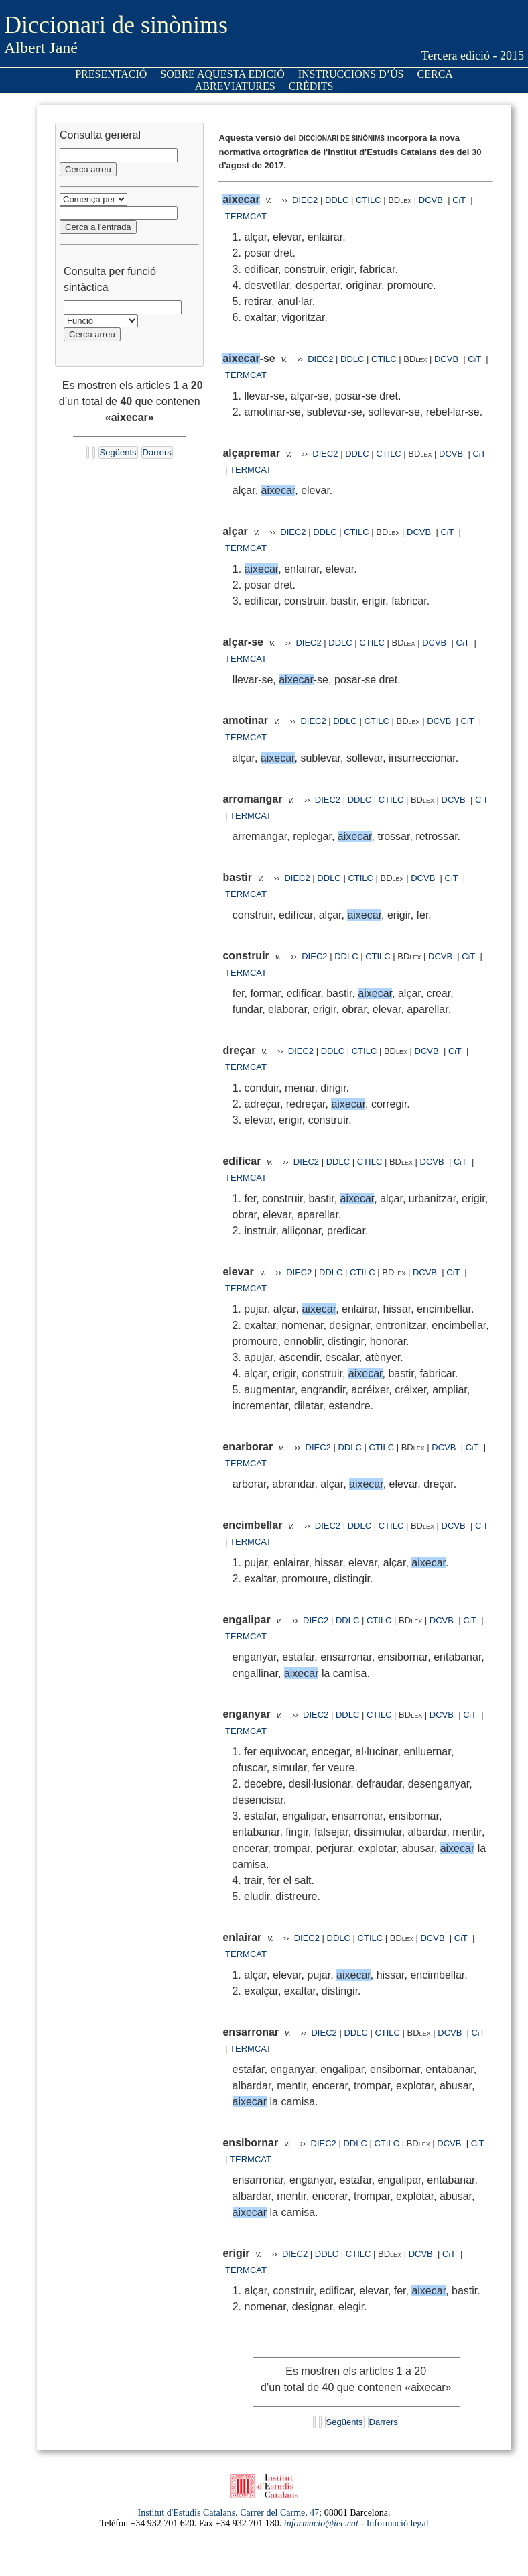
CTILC (368, 200)
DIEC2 (305, 200)
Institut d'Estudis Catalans (187, 2513)
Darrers (157, 452)
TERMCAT (246, 216)
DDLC (336, 200)
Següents (118, 452)
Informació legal (398, 2523)
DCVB (432, 200)
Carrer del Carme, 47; (281, 2513)
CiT (459, 200)
